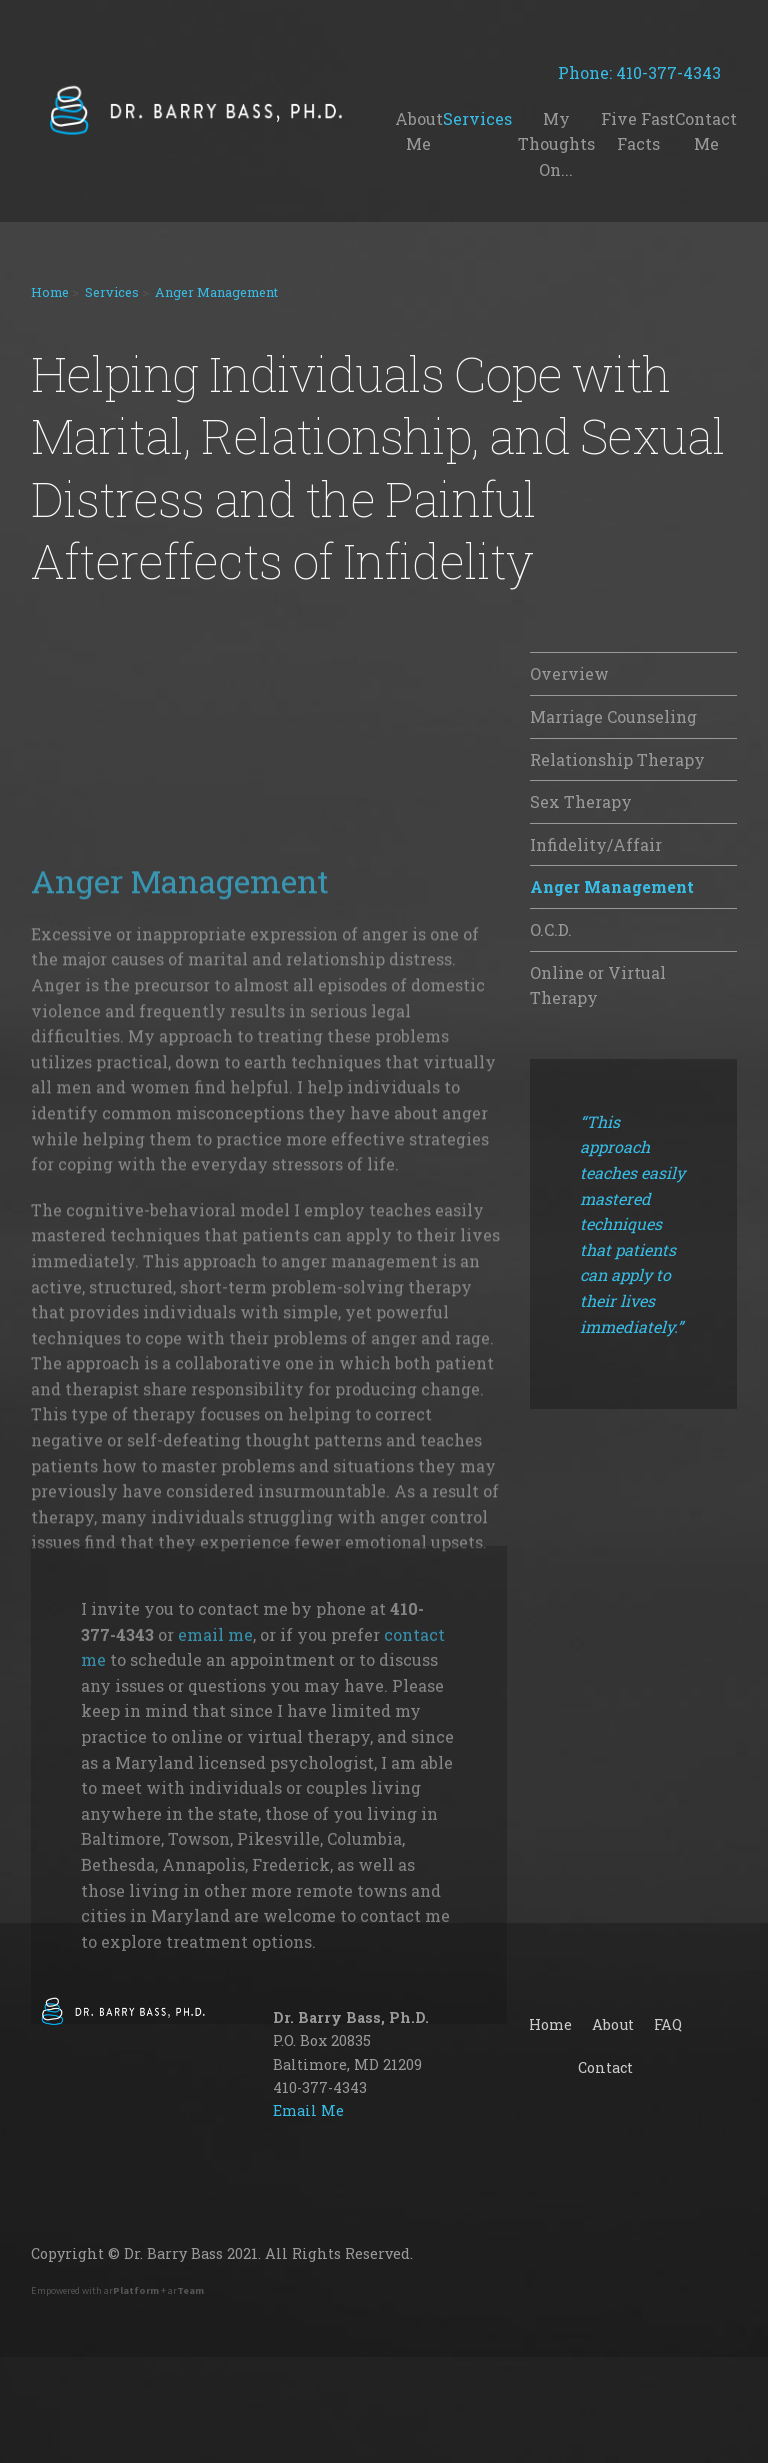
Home (50, 292)
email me (215, 1913)
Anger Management (216, 292)
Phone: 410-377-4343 (647, 72)
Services (112, 292)
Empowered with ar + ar (117, 2290)
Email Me (308, 2110)
